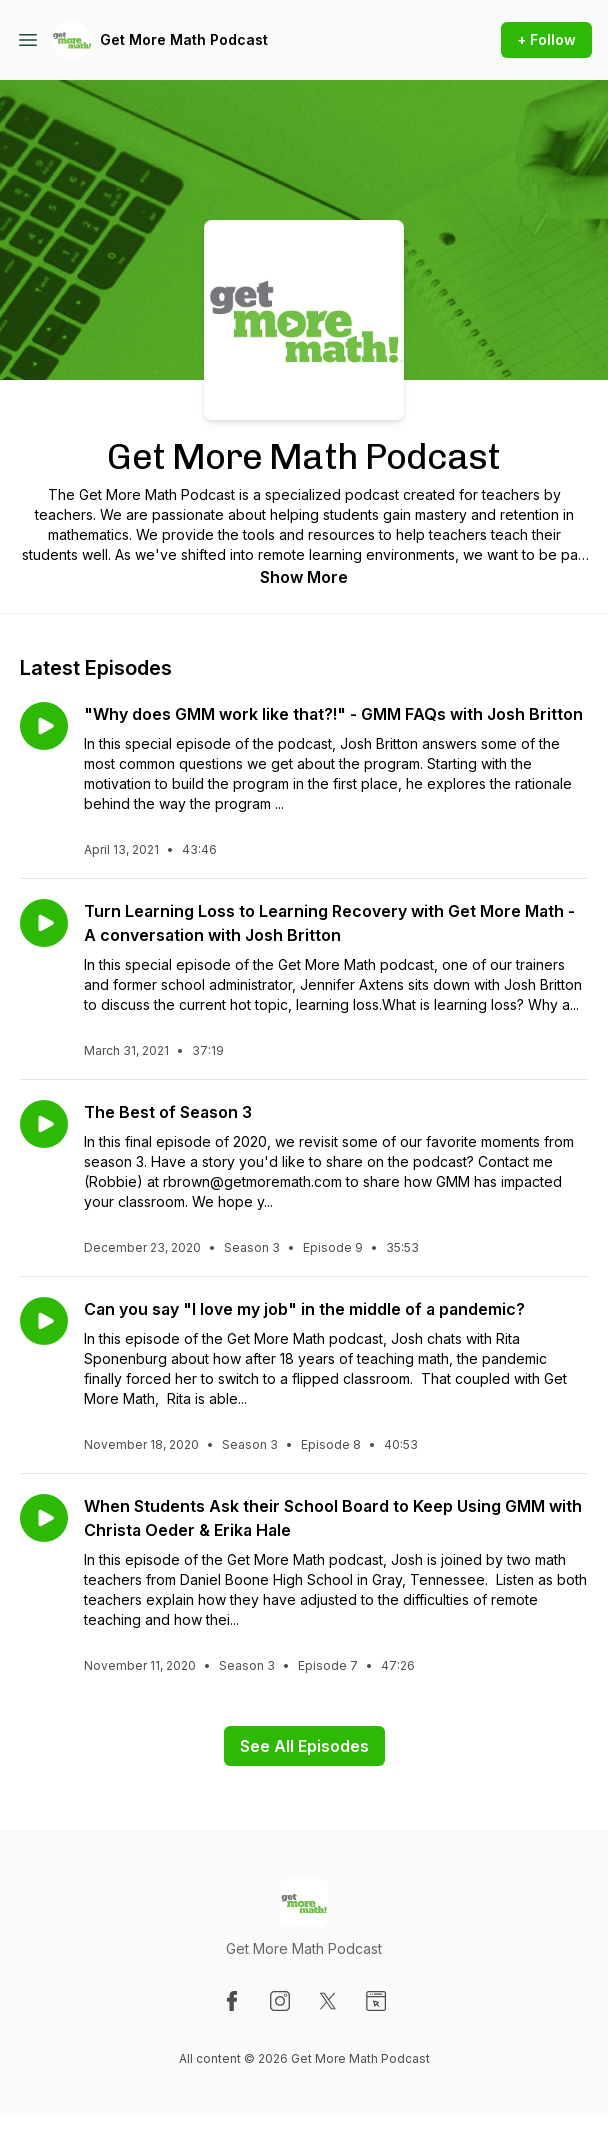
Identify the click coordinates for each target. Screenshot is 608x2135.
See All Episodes (304, 1746)
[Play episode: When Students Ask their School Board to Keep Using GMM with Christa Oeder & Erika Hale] (44, 1518)
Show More (304, 577)
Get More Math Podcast (184, 39)
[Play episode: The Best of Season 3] (44, 1124)
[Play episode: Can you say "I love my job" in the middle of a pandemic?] (44, 1321)
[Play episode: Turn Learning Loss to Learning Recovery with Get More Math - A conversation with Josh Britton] (44, 923)
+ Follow (546, 39)
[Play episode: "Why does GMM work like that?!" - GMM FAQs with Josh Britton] (44, 726)
